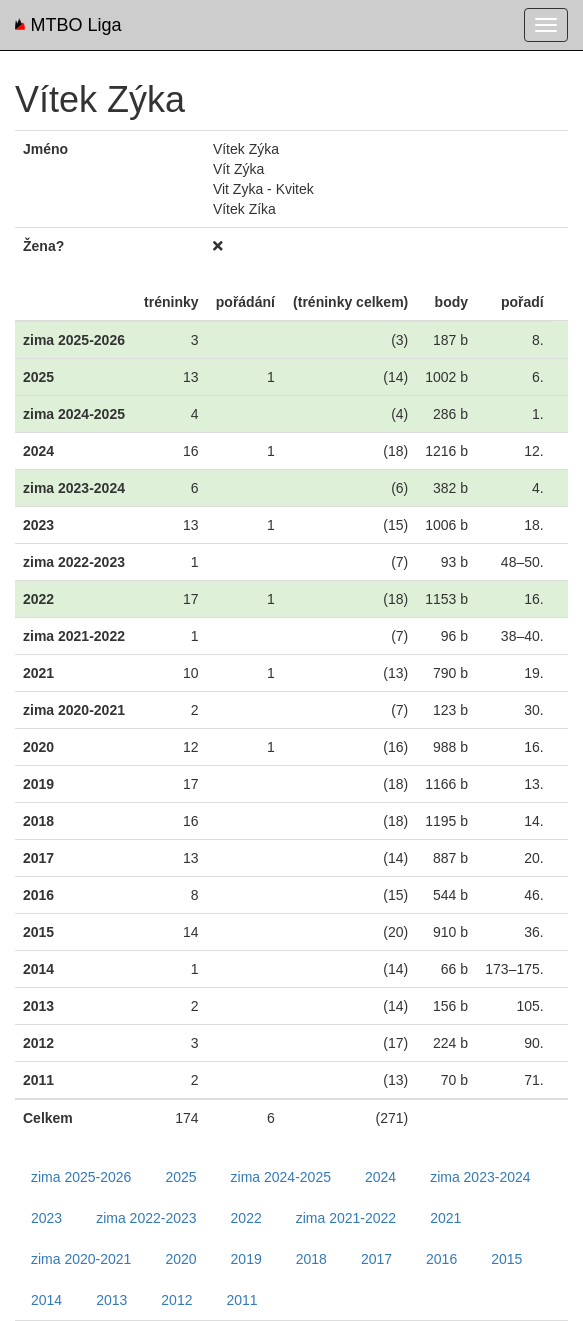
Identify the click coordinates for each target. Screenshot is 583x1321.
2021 (445, 1218)
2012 (176, 1300)
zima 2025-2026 (81, 1177)
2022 (246, 1218)
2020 (180, 1259)
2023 (46, 1218)
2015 (506, 1259)
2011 (241, 1300)
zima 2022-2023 (146, 1218)
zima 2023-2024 (480, 1177)
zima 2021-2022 (346, 1218)
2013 (111, 1300)
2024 (380, 1177)
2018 (311, 1259)
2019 (246, 1259)
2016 (441, 1259)
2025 (180, 1177)
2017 (376, 1259)
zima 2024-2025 (281, 1177)
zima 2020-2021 (81, 1259)
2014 (46, 1300)
